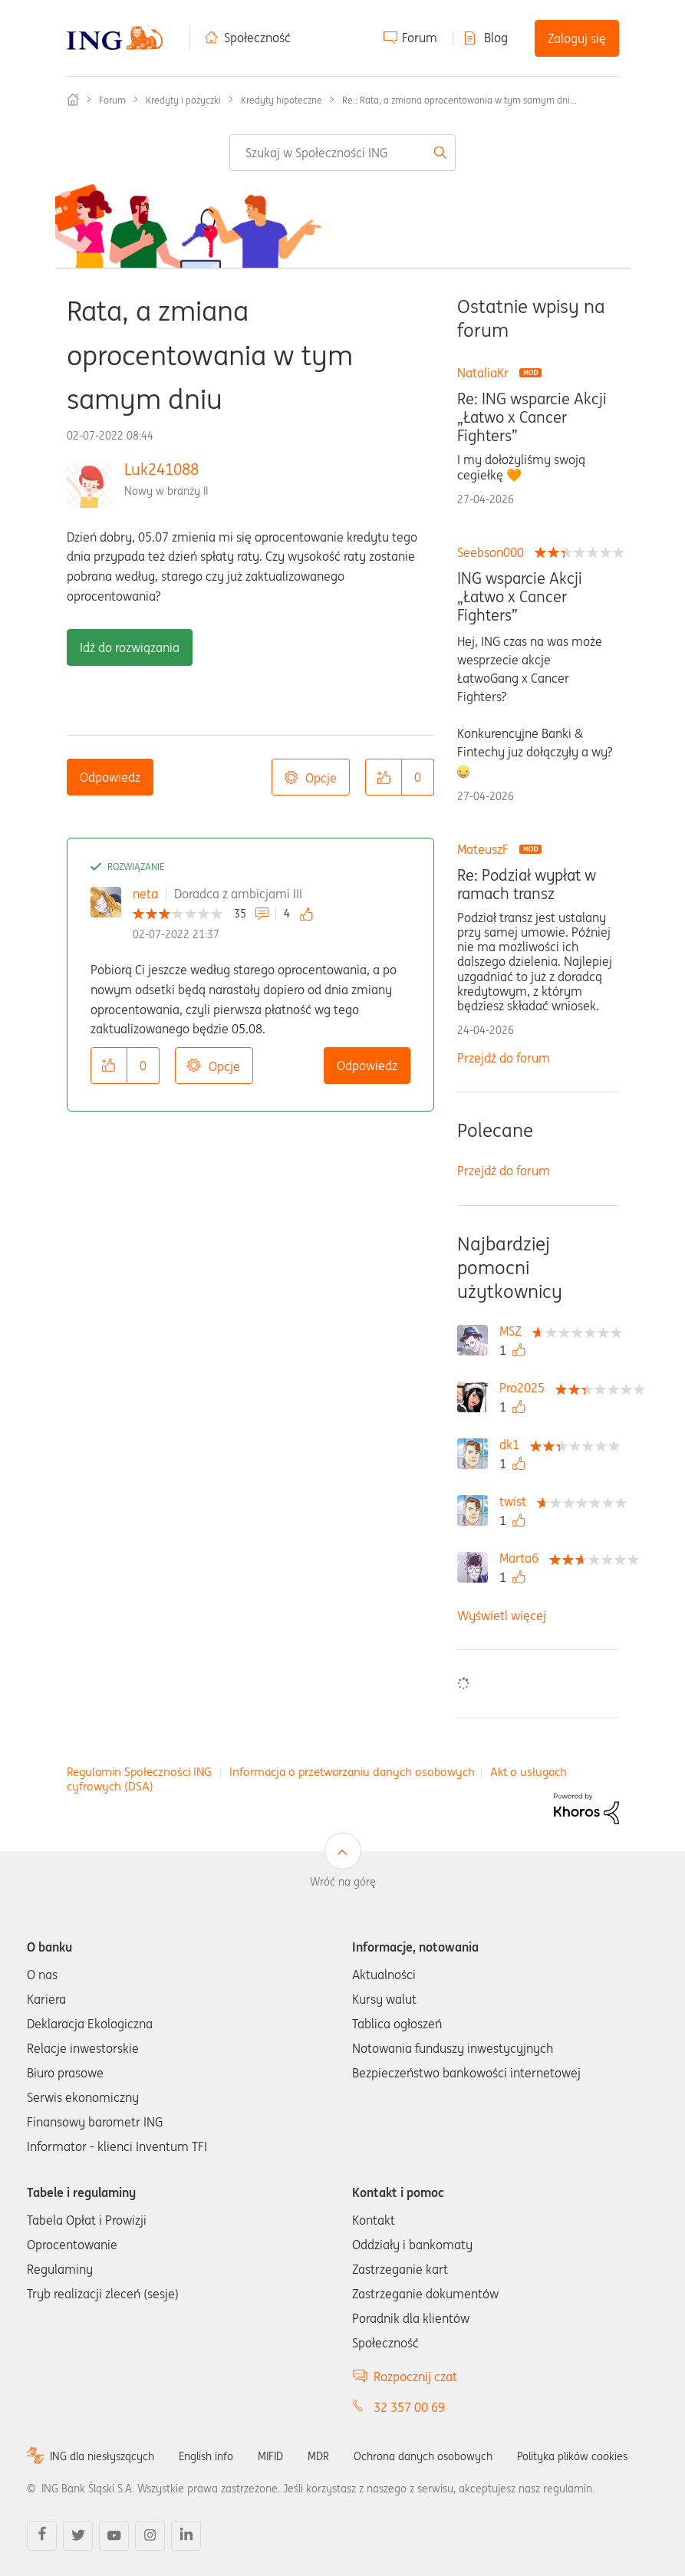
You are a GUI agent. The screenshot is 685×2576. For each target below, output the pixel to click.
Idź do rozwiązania (129, 647)
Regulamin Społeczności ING (139, 1771)
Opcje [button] (321, 778)
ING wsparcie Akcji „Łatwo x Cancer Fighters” (519, 596)
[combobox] (342, 152)
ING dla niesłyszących (102, 2456)
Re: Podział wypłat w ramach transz (526, 884)
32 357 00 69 (409, 2407)
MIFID (270, 2456)
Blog (496, 37)
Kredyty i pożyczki (183, 100)
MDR (318, 2456)
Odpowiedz (110, 777)
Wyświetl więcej (501, 1615)
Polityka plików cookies (572, 2456)
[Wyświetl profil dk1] (513, 1444)
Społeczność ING (73, 100)
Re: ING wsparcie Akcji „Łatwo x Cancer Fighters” (532, 417)
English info (206, 2456)
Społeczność (257, 37)
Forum (419, 37)
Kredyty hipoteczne (281, 100)
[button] (383, 777)
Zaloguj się (577, 38)
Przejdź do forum (503, 1058)
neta (145, 893)
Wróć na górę (343, 1882)
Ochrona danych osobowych (423, 2456)
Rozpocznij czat (415, 2376)
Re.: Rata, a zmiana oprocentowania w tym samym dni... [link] (459, 100)
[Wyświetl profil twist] (516, 1501)
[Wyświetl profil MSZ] (514, 1331)
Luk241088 (161, 469)
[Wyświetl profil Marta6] (522, 1558)
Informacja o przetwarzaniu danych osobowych (352, 1771)
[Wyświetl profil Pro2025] (525, 1387)
